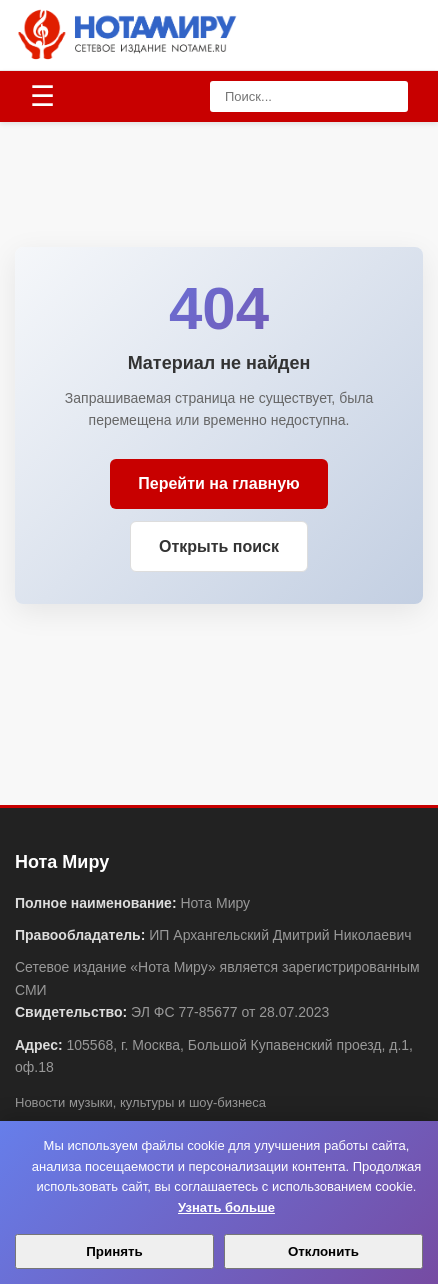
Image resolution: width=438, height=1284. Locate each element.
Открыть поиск (219, 546)
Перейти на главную (218, 483)
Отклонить (323, 1251)
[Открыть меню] (42, 97)
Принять (114, 1251)
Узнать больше (226, 1207)
